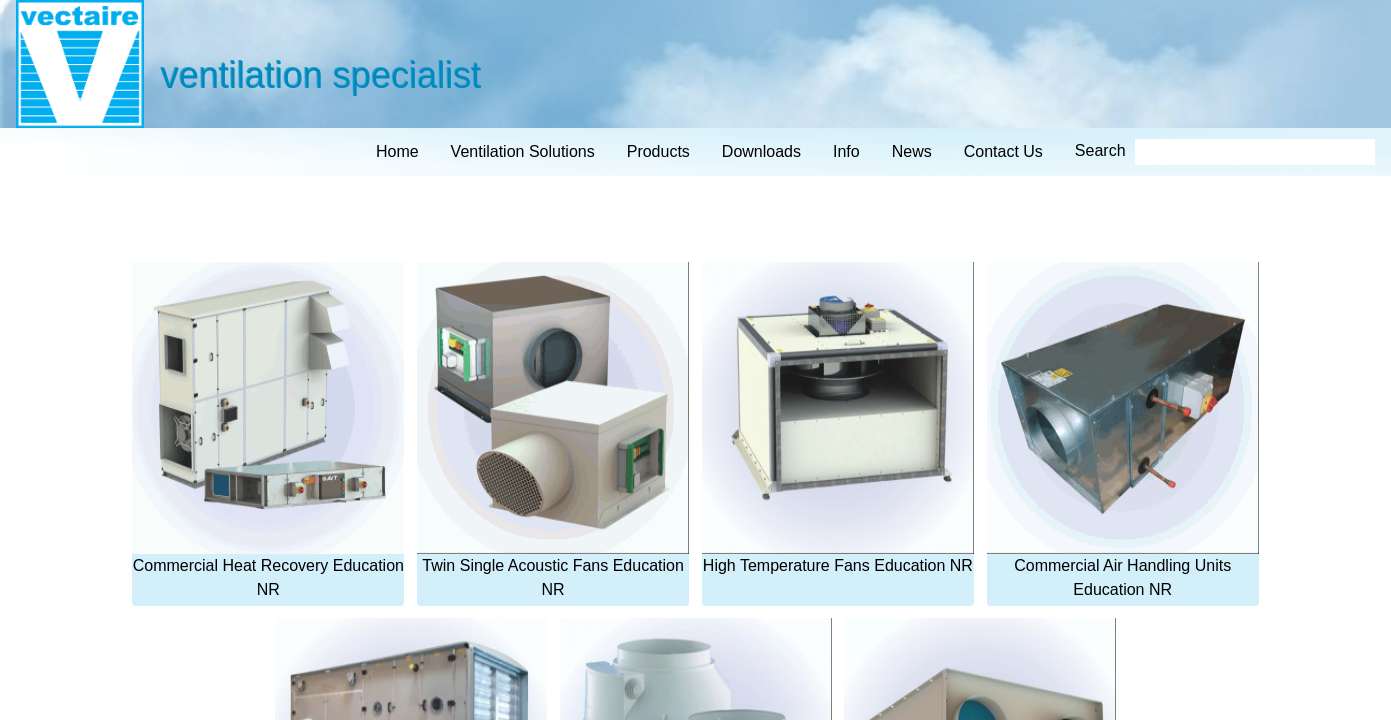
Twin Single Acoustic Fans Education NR (553, 430)
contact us (1003, 151)
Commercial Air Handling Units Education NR (1123, 430)
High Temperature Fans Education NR (838, 418)
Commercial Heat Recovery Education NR (268, 430)
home (397, 151)
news (912, 151)
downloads (761, 151)
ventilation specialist (320, 74)
